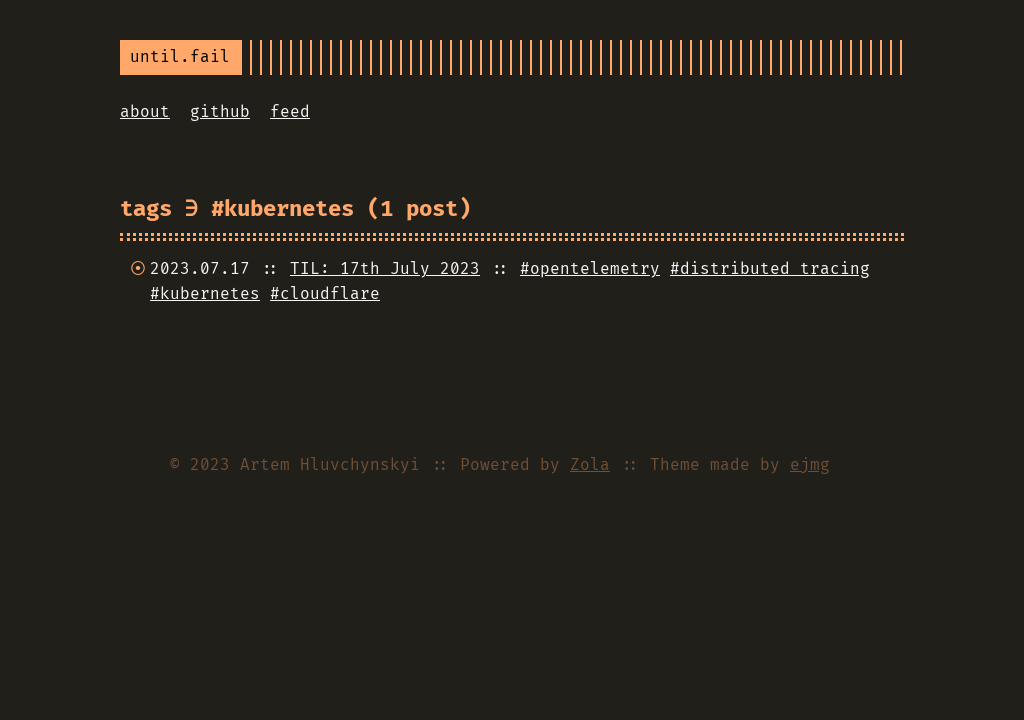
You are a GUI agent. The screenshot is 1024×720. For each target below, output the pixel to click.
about (145, 111)
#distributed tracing (770, 268)
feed (290, 111)
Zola (590, 464)
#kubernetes (205, 293)
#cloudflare (325, 293)
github (220, 111)
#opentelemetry (590, 268)
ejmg (810, 464)
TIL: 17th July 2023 (385, 268)
